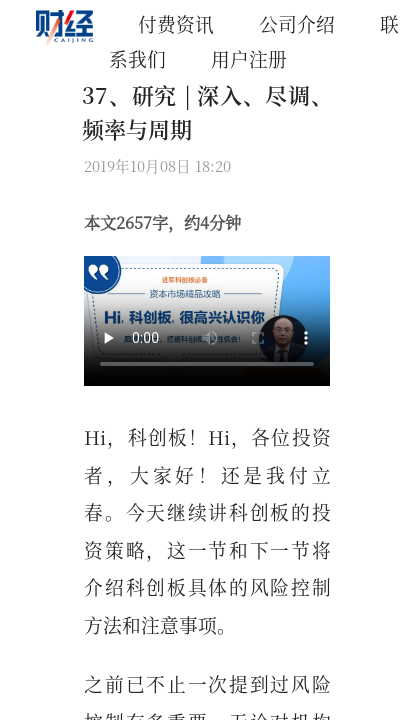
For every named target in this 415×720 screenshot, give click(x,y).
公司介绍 (297, 23)
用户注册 (249, 58)
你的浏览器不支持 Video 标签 (207, 321)
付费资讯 (176, 23)
